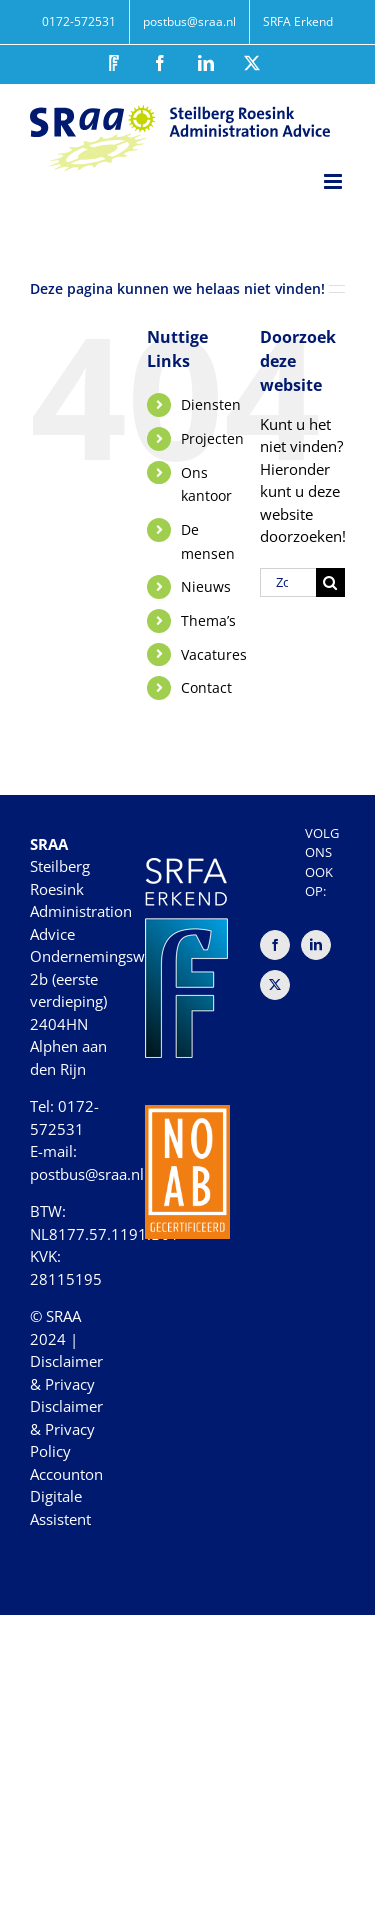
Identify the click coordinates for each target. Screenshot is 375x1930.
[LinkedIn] (316, 945)
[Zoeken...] (288, 582)
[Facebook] (275, 945)
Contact (206, 687)
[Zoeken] (330, 582)
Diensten (211, 404)
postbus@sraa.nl (87, 1174)
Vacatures (214, 654)
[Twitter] (275, 985)
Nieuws (206, 586)
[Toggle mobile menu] (334, 181)
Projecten (212, 438)
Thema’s (208, 620)
